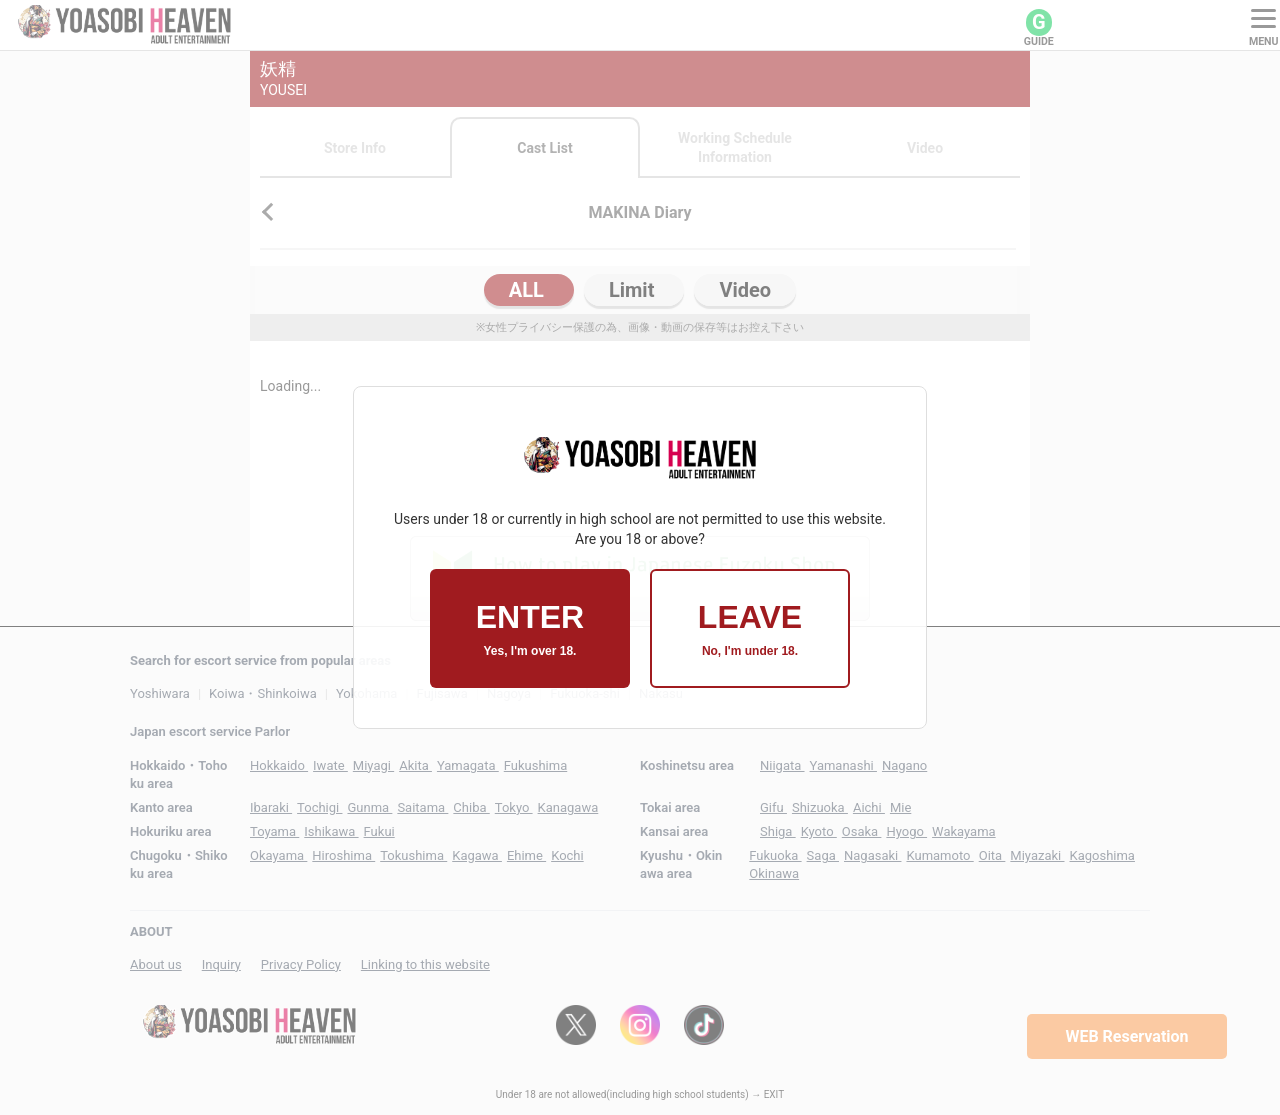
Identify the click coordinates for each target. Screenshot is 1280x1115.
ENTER (530, 628)
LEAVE (750, 628)
